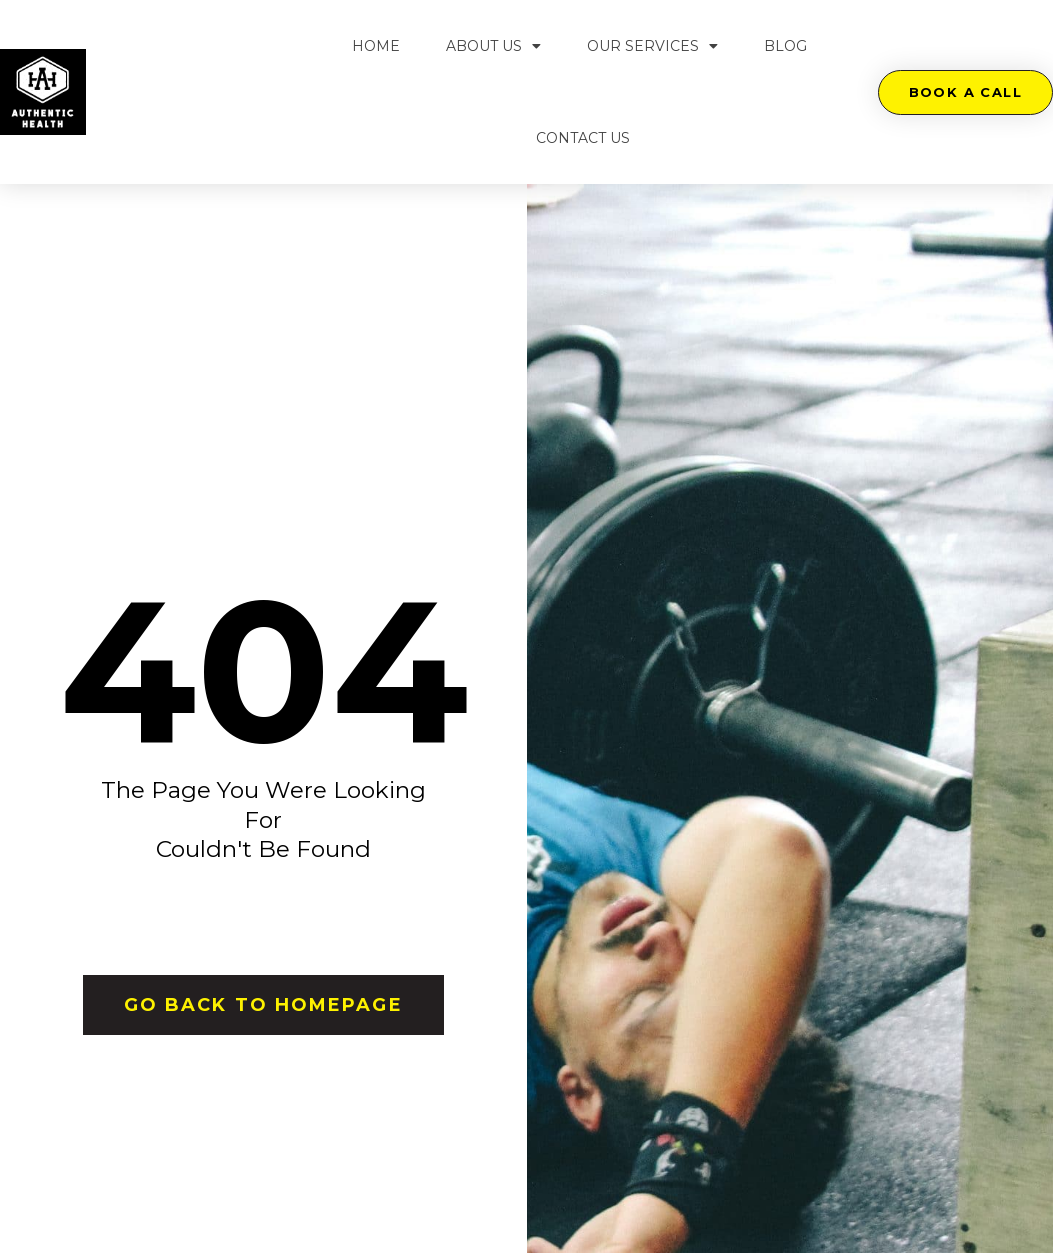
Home (376, 46)
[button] (965, 92)
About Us (493, 46)
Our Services (652, 46)
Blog (785, 46)
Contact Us (583, 138)
